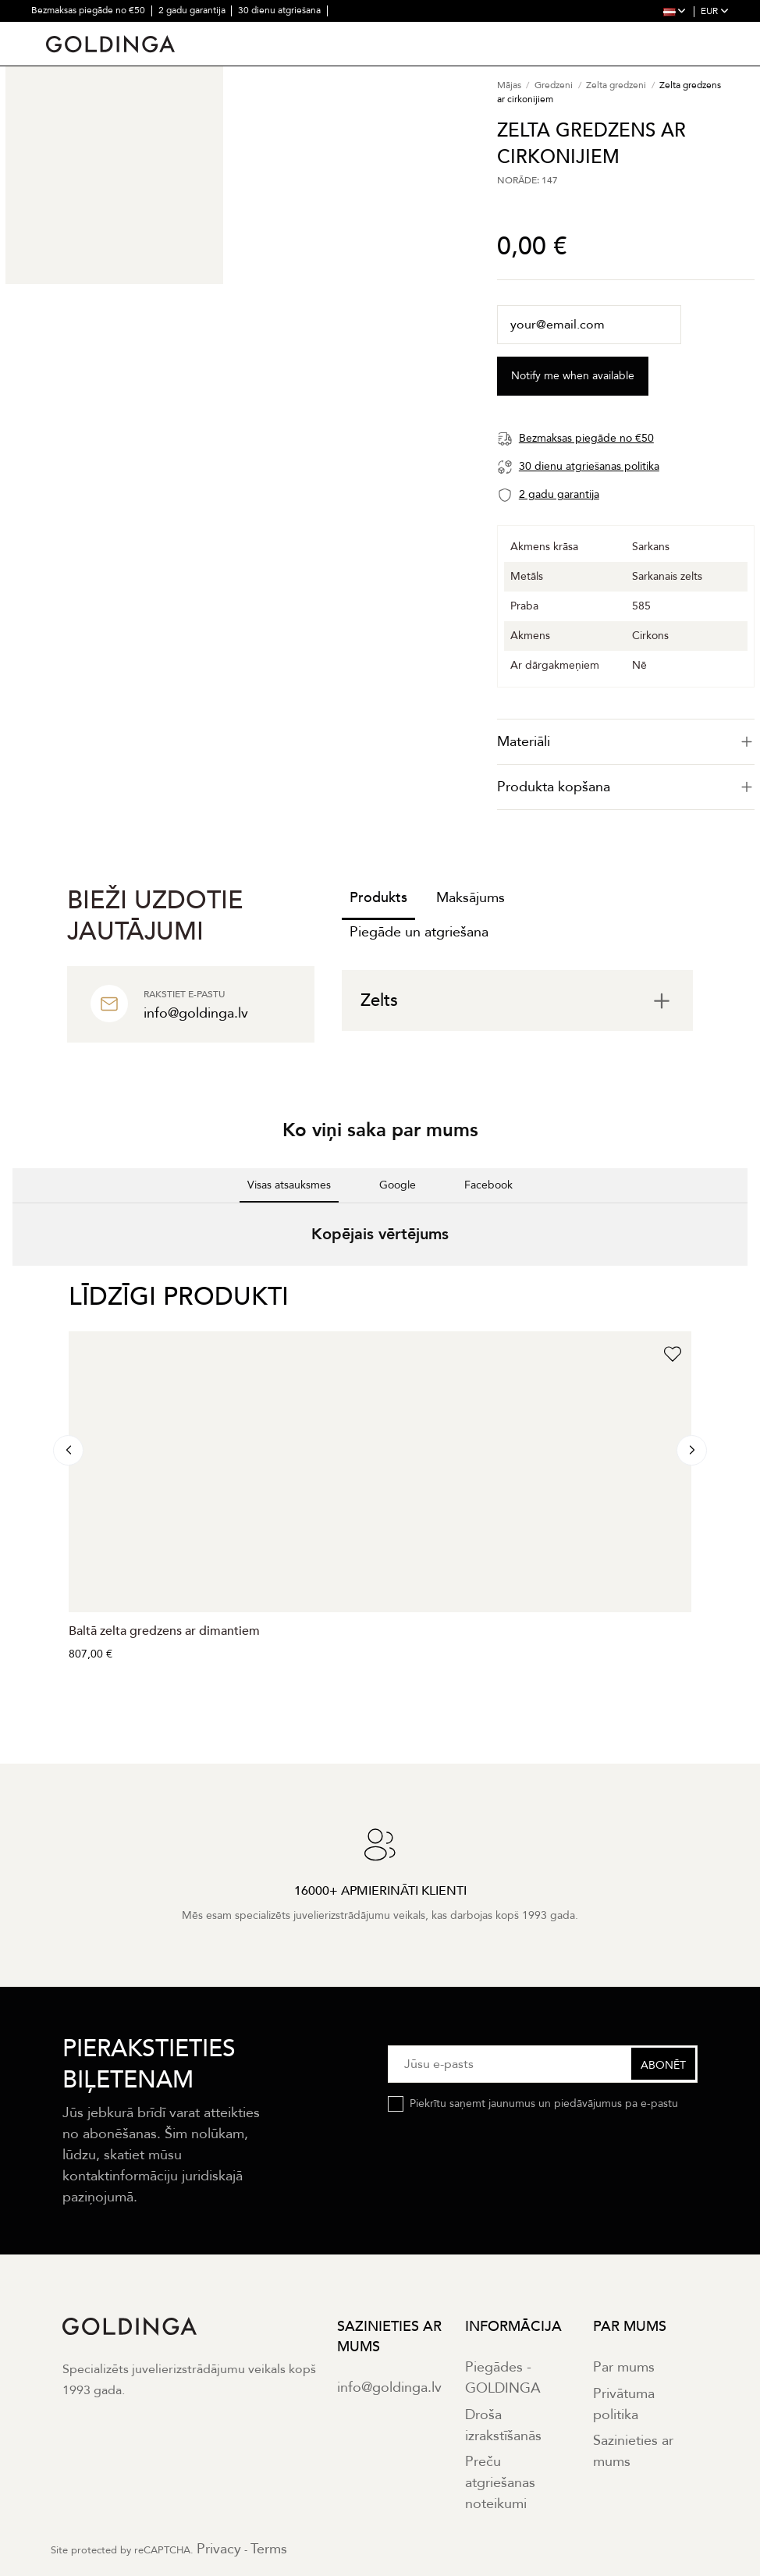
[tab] (626, 742)
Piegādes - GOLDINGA (503, 2377)
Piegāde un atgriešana (419, 932)
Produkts (378, 898)
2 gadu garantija (193, 10)
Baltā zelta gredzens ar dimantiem (164, 1631)
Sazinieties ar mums (633, 2451)
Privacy (219, 2549)
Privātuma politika (624, 2404)
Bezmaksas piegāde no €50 (89, 10)
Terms (268, 2549)
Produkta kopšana (626, 787)
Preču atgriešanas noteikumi (500, 2483)
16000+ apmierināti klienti (86, 31)
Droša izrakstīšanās (503, 2425)
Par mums (624, 2367)
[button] (12, 1281)
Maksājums (470, 898)
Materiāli (626, 741)
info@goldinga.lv (389, 2387)
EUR (715, 11)
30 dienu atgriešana (280, 10)
